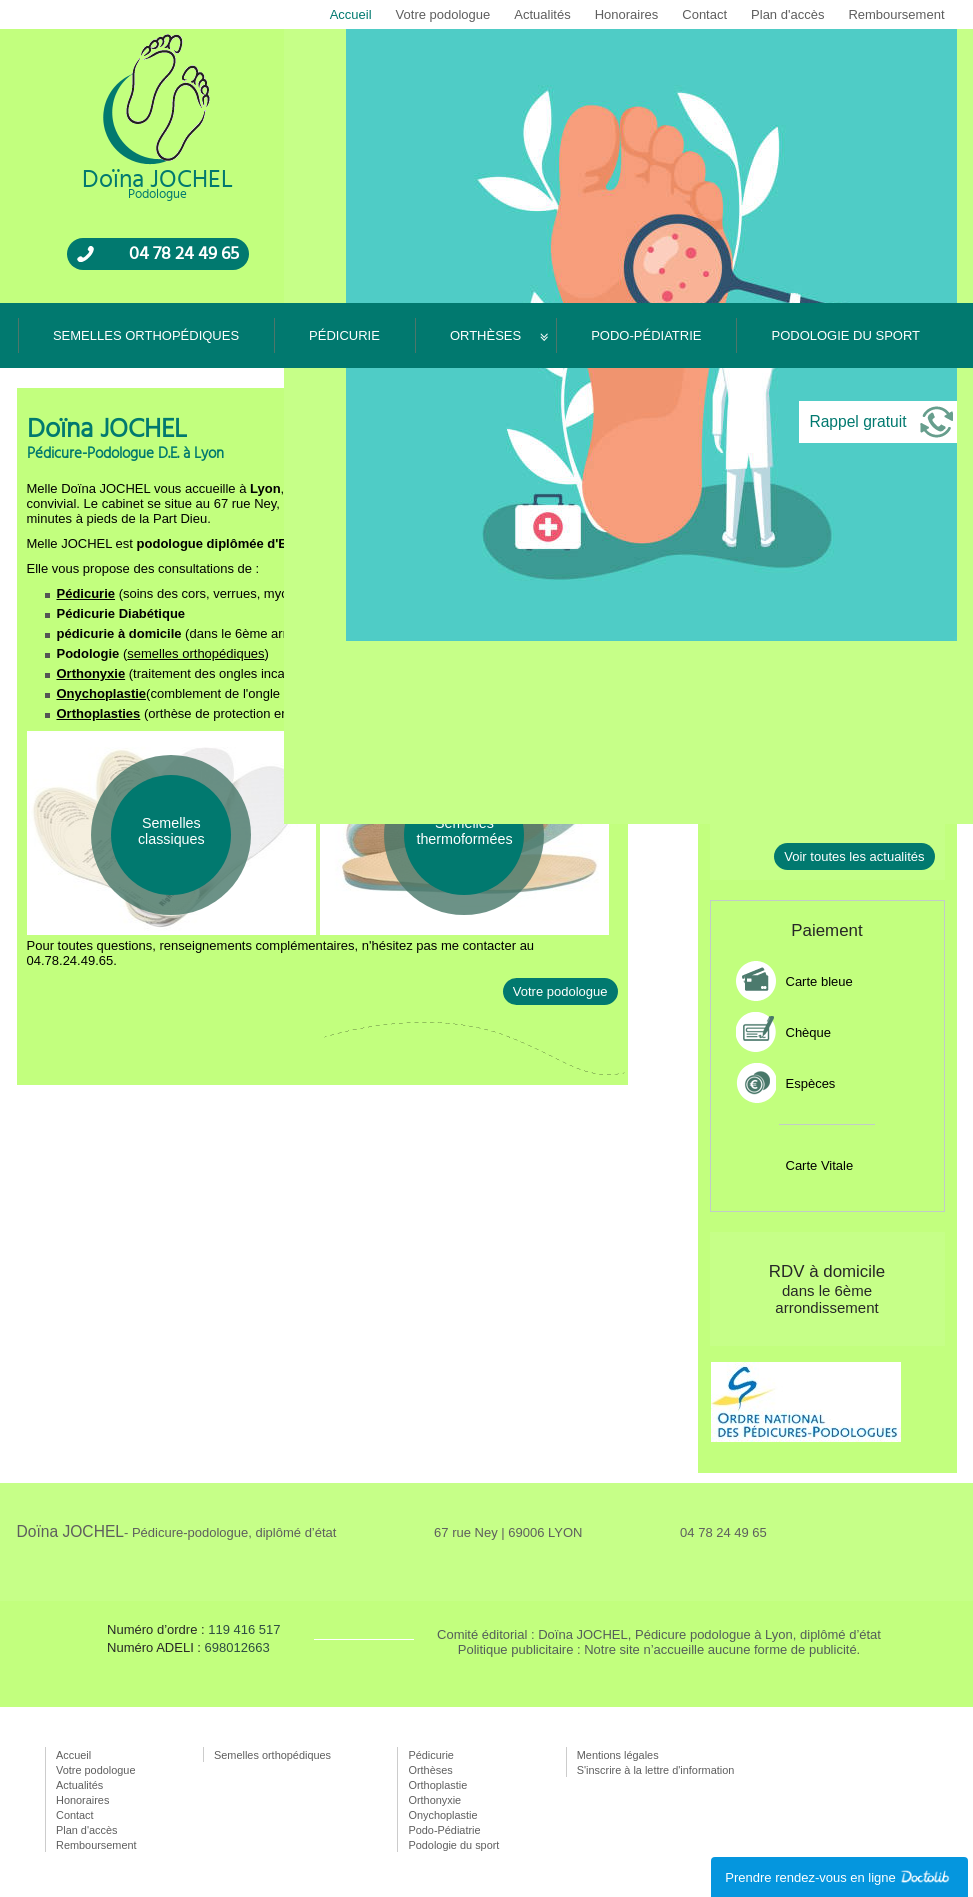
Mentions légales (618, 1755)
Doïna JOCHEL (177, 1531)
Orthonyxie (91, 673)
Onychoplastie (102, 693)
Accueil (351, 14)
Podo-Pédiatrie (646, 335)
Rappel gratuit (857, 421)
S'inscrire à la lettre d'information (656, 1770)
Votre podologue (443, 14)
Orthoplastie (437, 1785)
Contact (704, 14)
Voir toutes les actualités (854, 856)
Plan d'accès (787, 14)
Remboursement (896, 14)
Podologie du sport (845, 335)
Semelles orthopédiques (146, 335)
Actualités (542, 14)
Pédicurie (344, 335)
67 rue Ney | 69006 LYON (508, 1532)
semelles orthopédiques (195, 653)
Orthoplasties (99, 713)
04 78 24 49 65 (184, 254)
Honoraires (627, 14)
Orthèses (485, 335)
